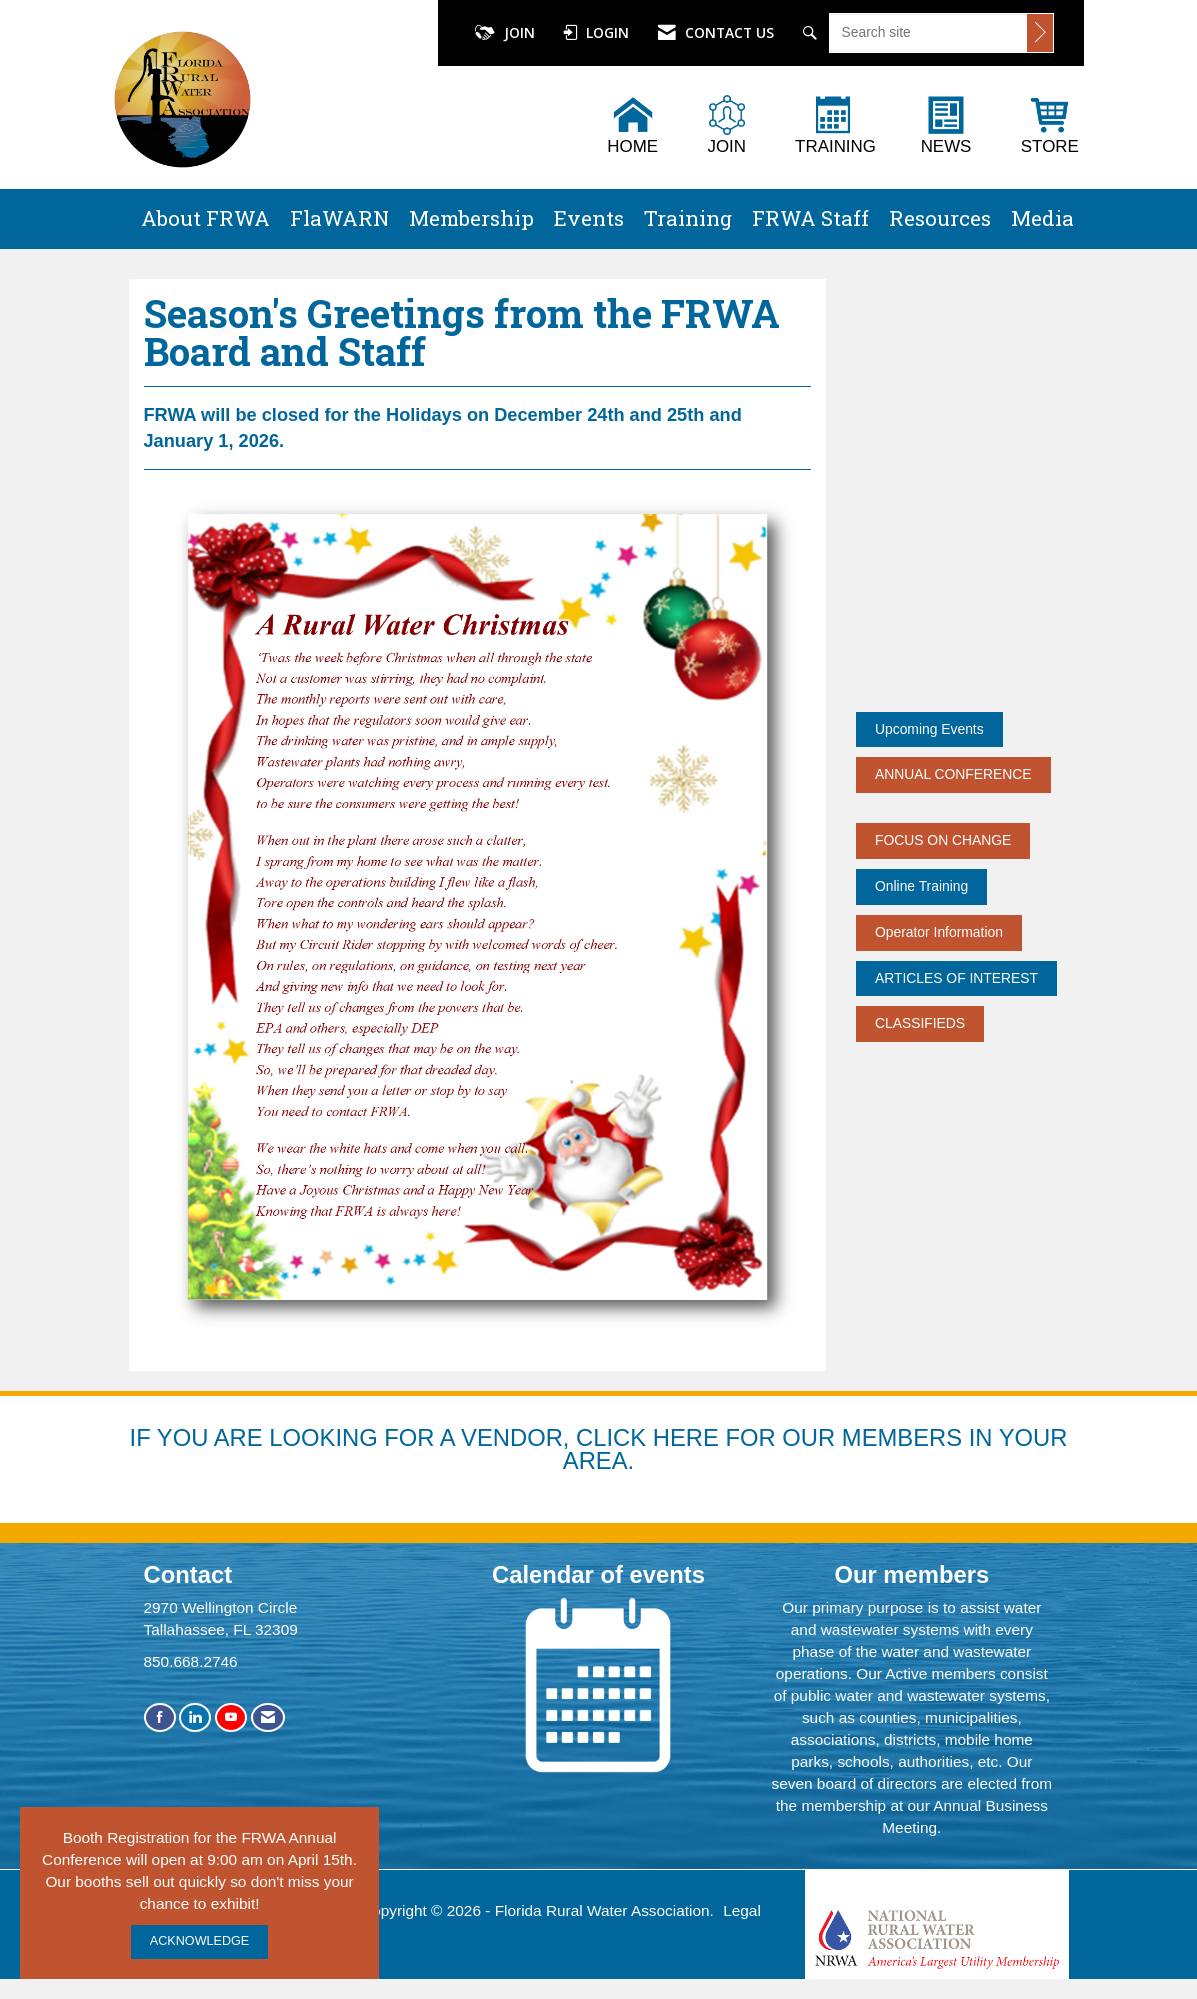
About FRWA (205, 218)
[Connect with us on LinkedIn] (195, 1717)
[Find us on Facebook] (160, 1717)
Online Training (921, 886)
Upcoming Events (929, 729)
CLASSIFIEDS (920, 1023)
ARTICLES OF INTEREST (956, 978)
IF (143, 1437)
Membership (471, 218)
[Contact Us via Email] (268, 1717)
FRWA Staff (810, 218)
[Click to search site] (1040, 33)
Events (589, 218)
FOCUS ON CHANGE (943, 840)
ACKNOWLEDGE (199, 1941)
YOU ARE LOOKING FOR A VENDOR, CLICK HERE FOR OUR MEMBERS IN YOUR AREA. (612, 1449)
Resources (940, 218)
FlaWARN (339, 218)
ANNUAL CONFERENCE (953, 774)
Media (1042, 218)
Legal (742, 1910)
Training (688, 218)
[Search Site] (812, 33)
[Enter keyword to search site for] (928, 32)
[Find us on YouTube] (231, 1717)
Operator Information (939, 932)
